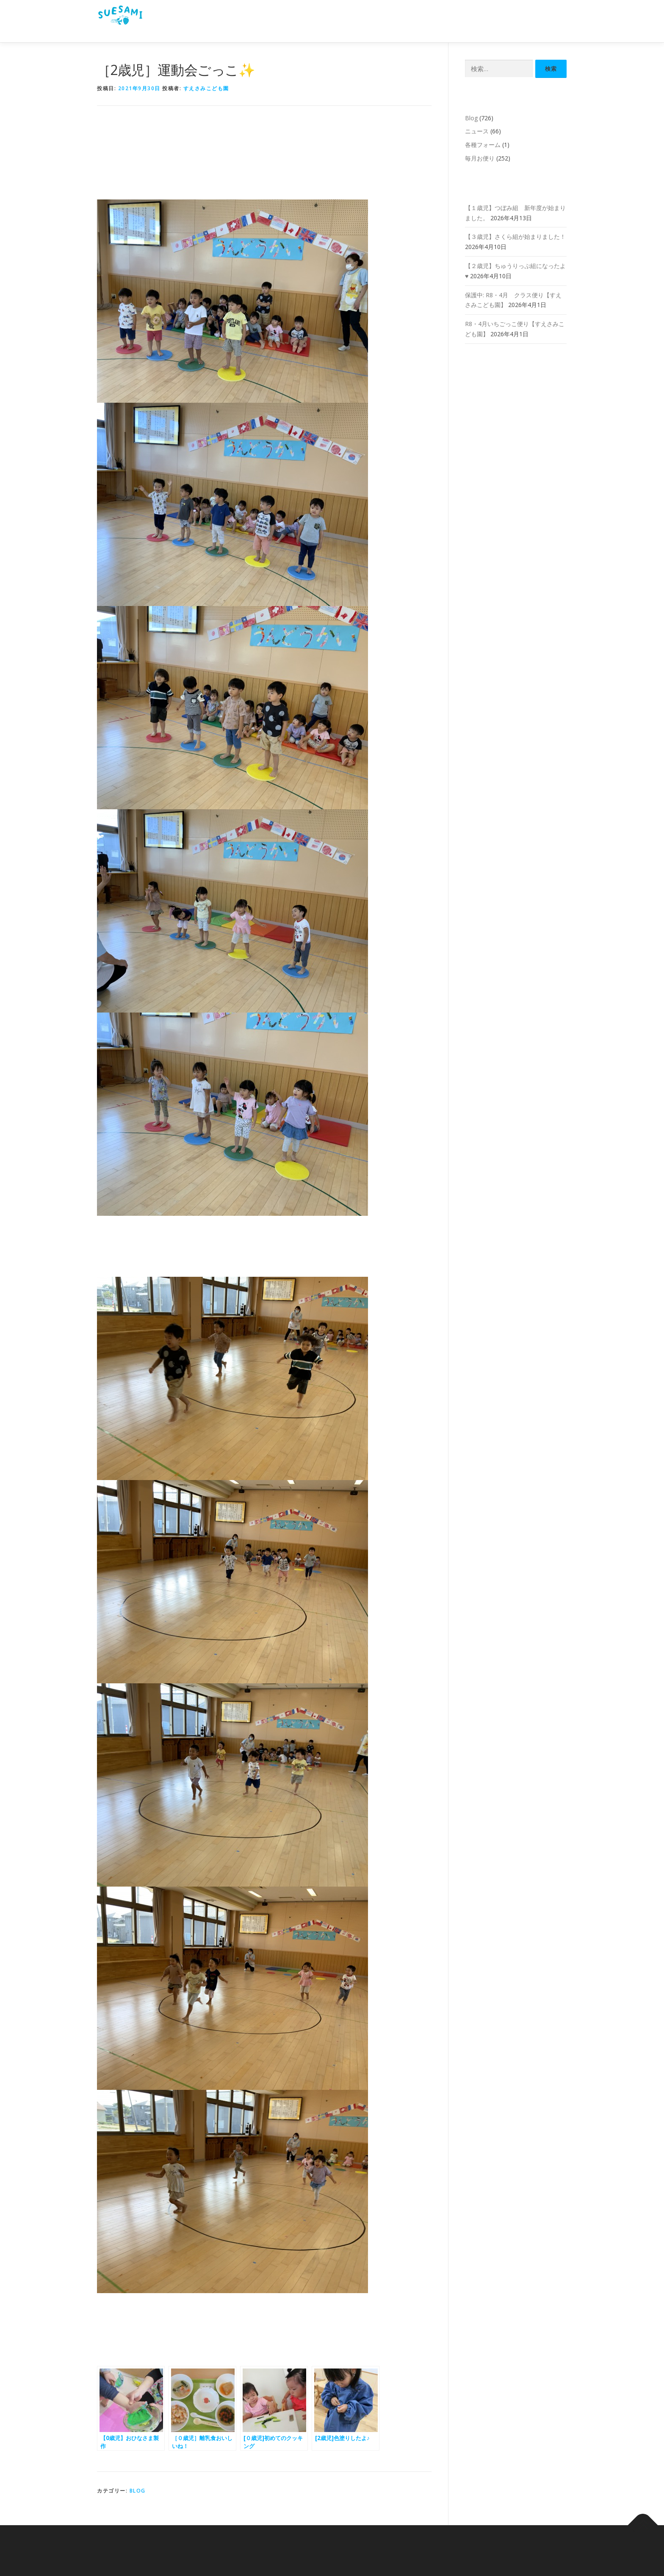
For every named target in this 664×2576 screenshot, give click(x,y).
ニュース (477, 131)
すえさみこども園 (206, 88)
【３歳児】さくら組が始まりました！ (515, 236)
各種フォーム (483, 145)
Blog (138, 2490)
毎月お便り (480, 158)
